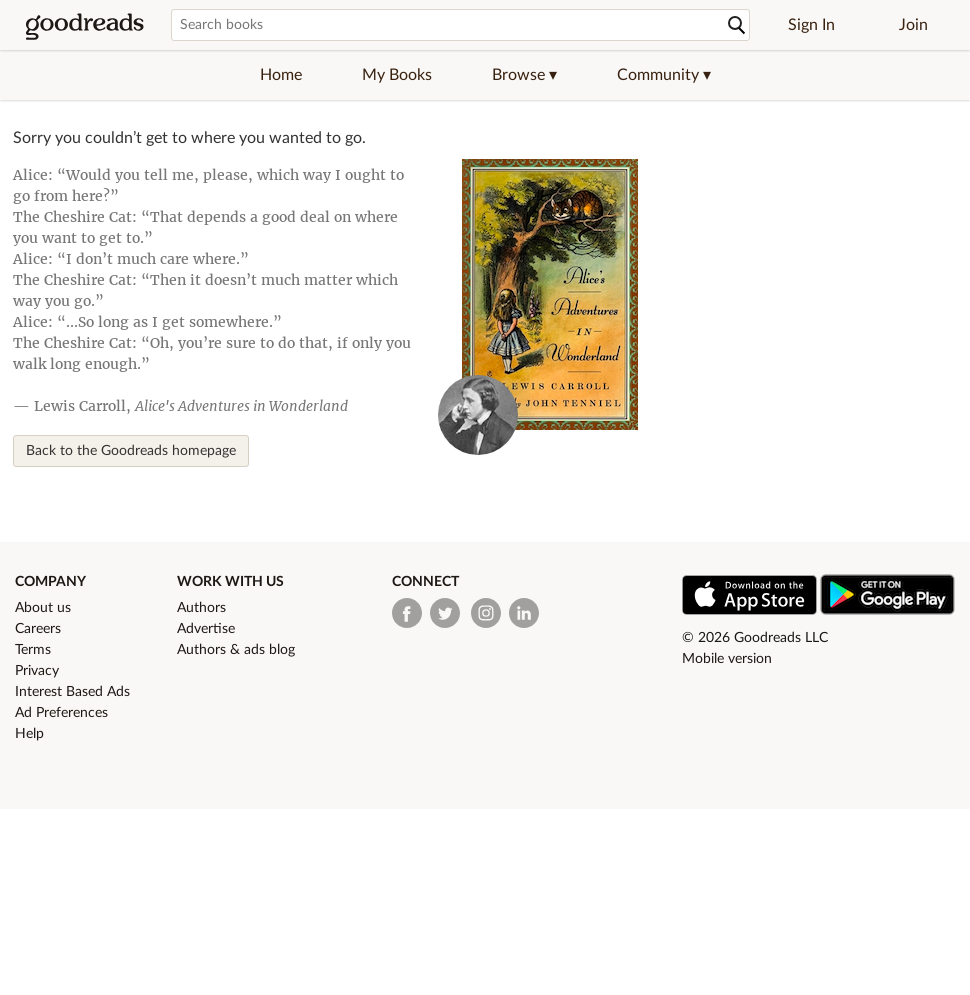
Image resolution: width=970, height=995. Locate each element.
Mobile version (727, 659)
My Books (397, 75)
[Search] (737, 25)
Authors (201, 608)
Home (281, 75)
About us (43, 608)
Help (29, 734)
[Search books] (460, 25)
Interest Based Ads (72, 692)
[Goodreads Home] (85, 25)
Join (913, 25)
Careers (38, 629)
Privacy (37, 671)
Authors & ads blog (236, 650)
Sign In (811, 25)
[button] (524, 75)
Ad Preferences (61, 713)
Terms (33, 650)
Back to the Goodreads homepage (131, 451)
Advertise (206, 629)
